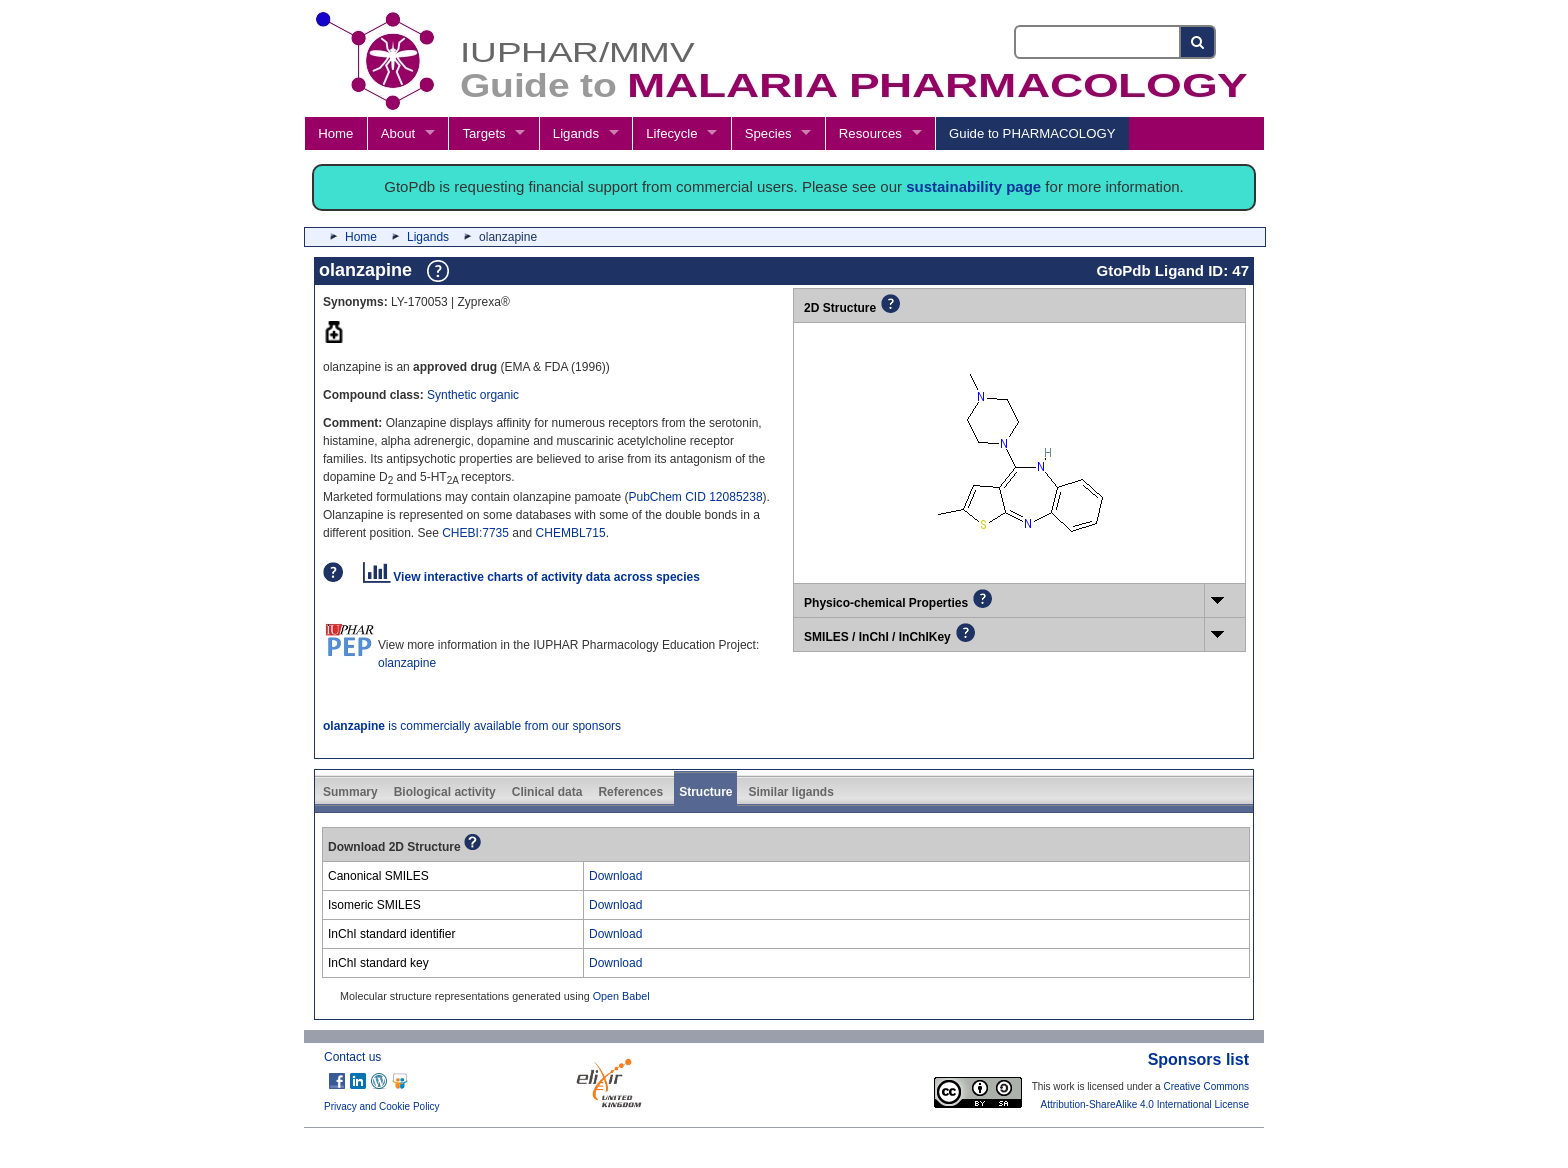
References (630, 792)
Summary (350, 792)
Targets (483, 133)
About (398, 133)
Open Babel (621, 996)
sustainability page (973, 186)
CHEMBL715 (571, 533)
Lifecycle (671, 133)
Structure (705, 792)
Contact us (352, 1057)
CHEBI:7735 (475, 533)
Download (615, 876)
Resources (870, 133)
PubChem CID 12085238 (696, 497)
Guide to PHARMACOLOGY (1032, 133)
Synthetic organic (473, 395)
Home (335, 133)
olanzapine (407, 663)
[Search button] (1198, 42)
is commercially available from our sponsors (472, 726)
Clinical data (547, 792)
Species (768, 133)
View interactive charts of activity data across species (531, 577)
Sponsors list (1198, 1059)
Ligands (576, 133)
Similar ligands (790, 792)
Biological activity (445, 792)
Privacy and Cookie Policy (382, 1106)
